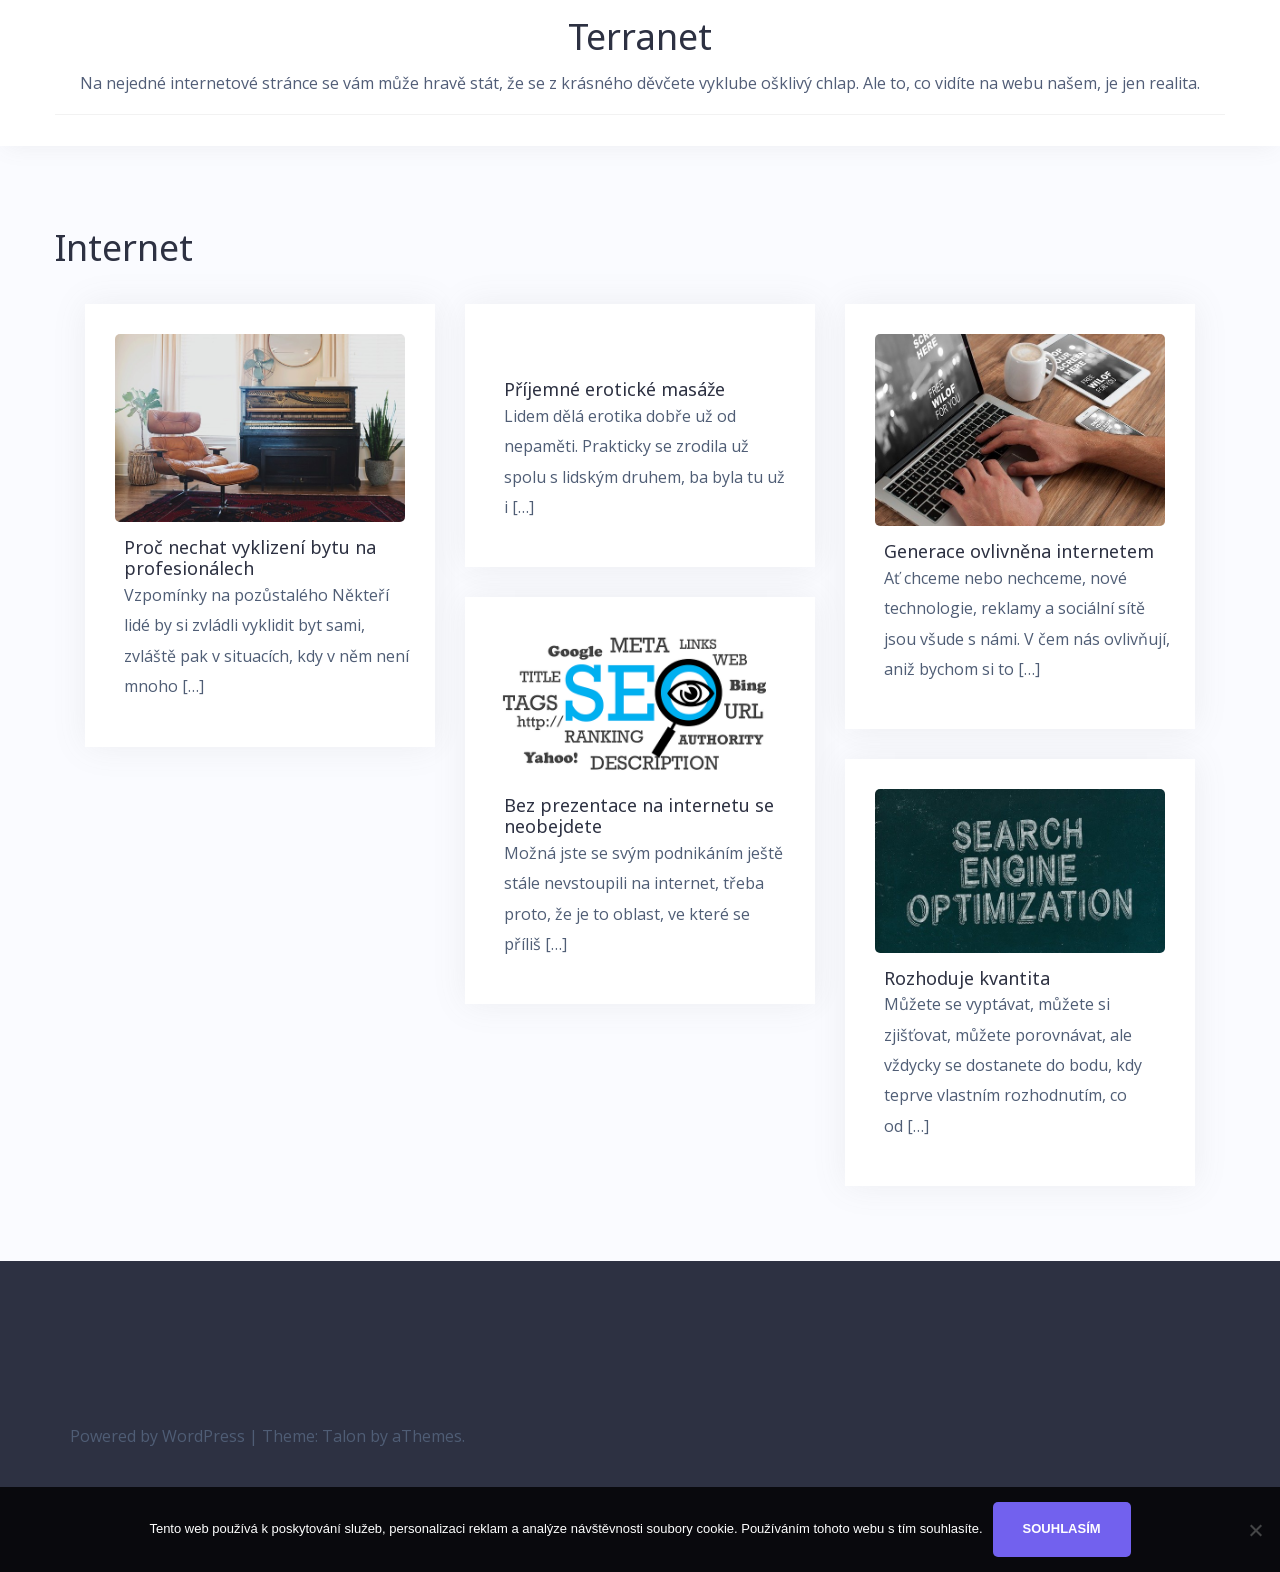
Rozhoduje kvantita (967, 978)
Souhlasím (1062, 1528)
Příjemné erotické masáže (614, 389)
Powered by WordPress (157, 1436)
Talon (344, 1436)
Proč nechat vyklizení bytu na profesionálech (250, 558)
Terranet (640, 36)
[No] (1255, 1530)
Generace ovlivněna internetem (1019, 551)
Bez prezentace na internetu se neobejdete (639, 816)
